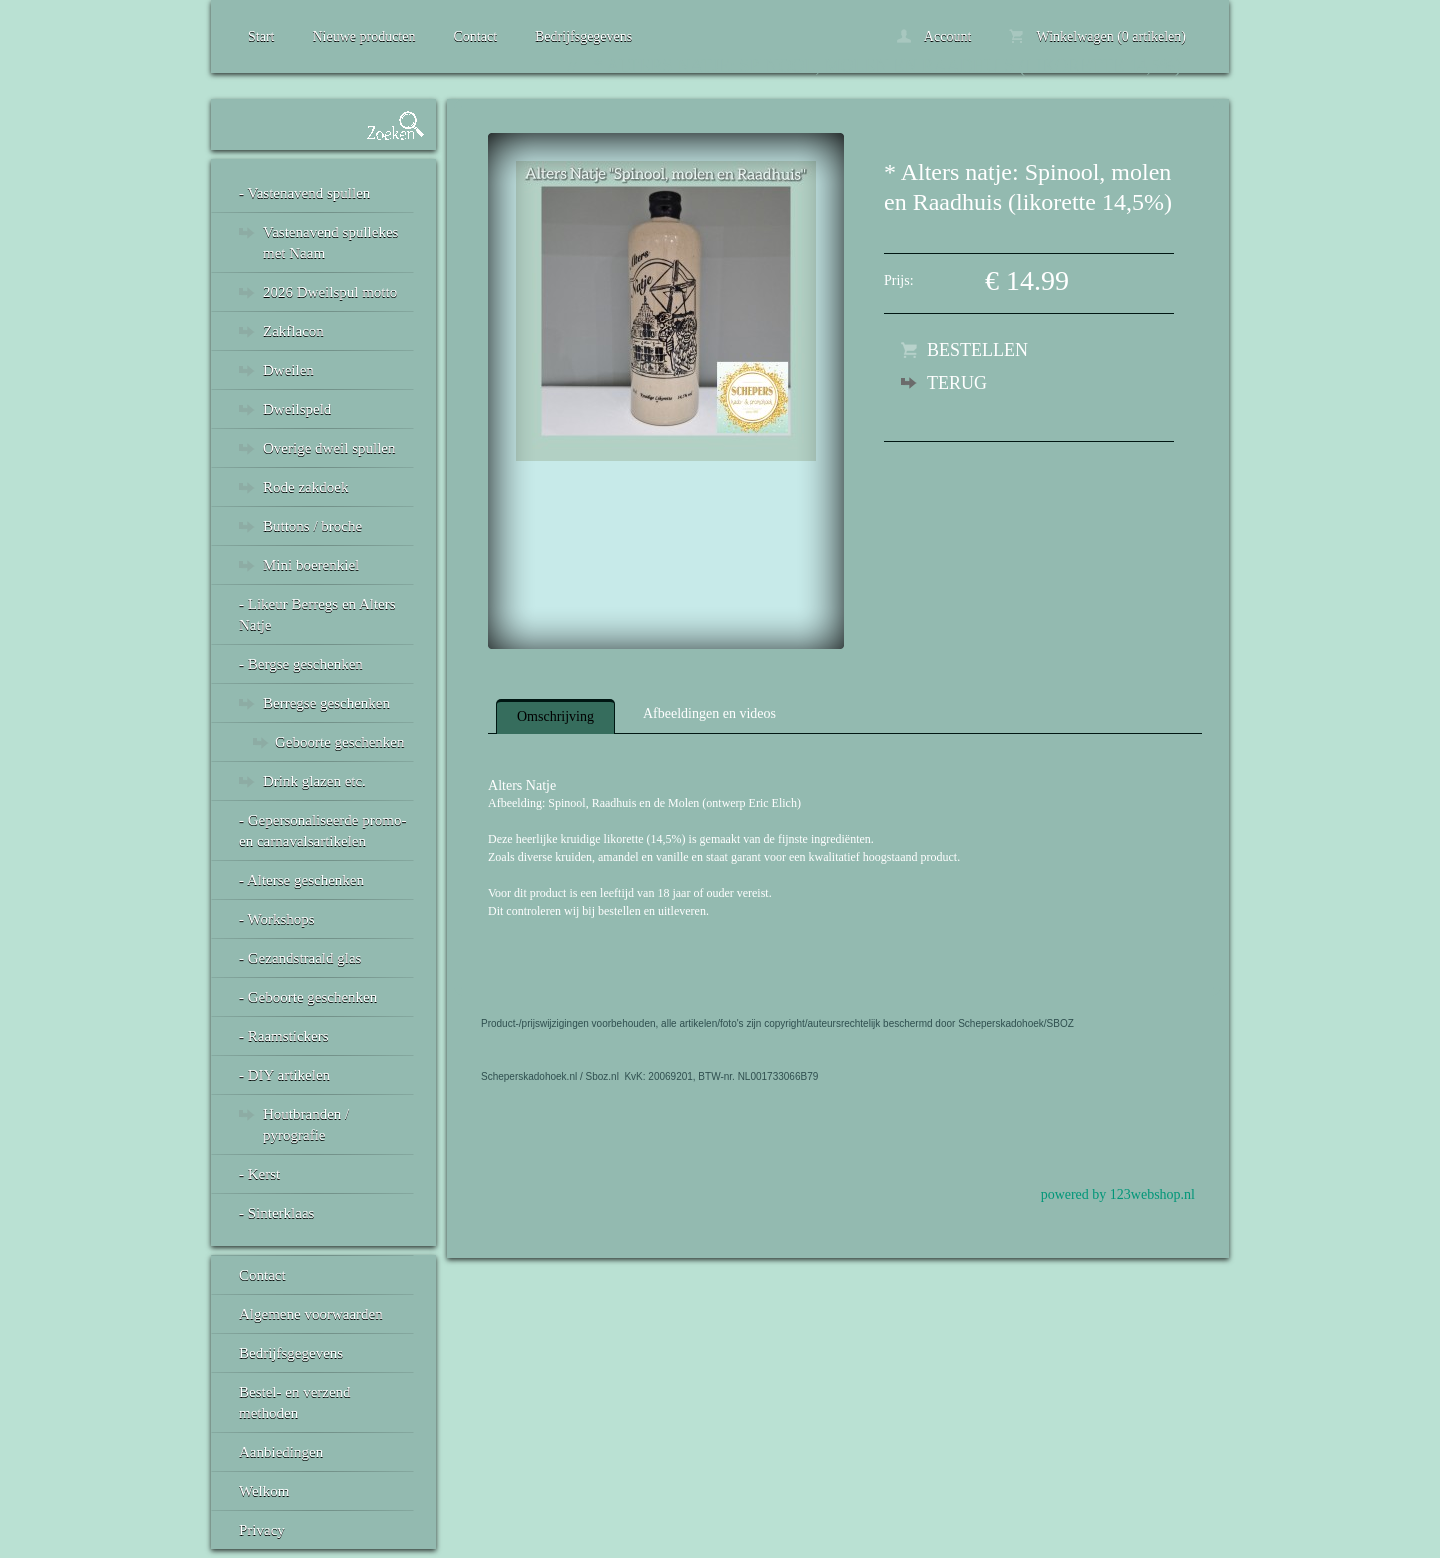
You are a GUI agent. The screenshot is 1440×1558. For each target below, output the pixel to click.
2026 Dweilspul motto (330, 292)
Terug (957, 383)
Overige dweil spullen (329, 448)
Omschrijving (555, 716)
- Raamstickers (284, 1036)
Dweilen (288, 370)
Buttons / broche (312, 526)
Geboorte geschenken (340, 742)
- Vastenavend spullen (304, 193)
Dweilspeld (297, 409)
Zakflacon (293, 331)
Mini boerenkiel (311, 565)
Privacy (262, 1530)
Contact (475, 36)
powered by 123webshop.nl (1118, 1194)
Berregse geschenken (326, 703)
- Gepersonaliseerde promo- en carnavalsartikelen (322, 830)
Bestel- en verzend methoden (295, 1402)
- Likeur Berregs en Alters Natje (317, 614)
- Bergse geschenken (301, 664)
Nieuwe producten (363, 36)
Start (261, 36)
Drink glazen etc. (314, 781)
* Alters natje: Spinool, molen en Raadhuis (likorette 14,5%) (887, 66)
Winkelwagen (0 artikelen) (1097, 36)
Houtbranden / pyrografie (306, 1124)
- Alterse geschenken (301, 880)
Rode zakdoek (305, 487)
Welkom (264, 1491)
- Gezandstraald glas (300, 958)
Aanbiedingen (281, 1452)
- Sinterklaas (276, 1213)
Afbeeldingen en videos (709, 713)
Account (934, 36)
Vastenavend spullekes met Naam (330, 242)
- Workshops (277, 919)
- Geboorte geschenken (308, 997)
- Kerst (259, 1174)
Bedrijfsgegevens (583, 36)
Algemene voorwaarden (311, 1314)
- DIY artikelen (284, 1075)
